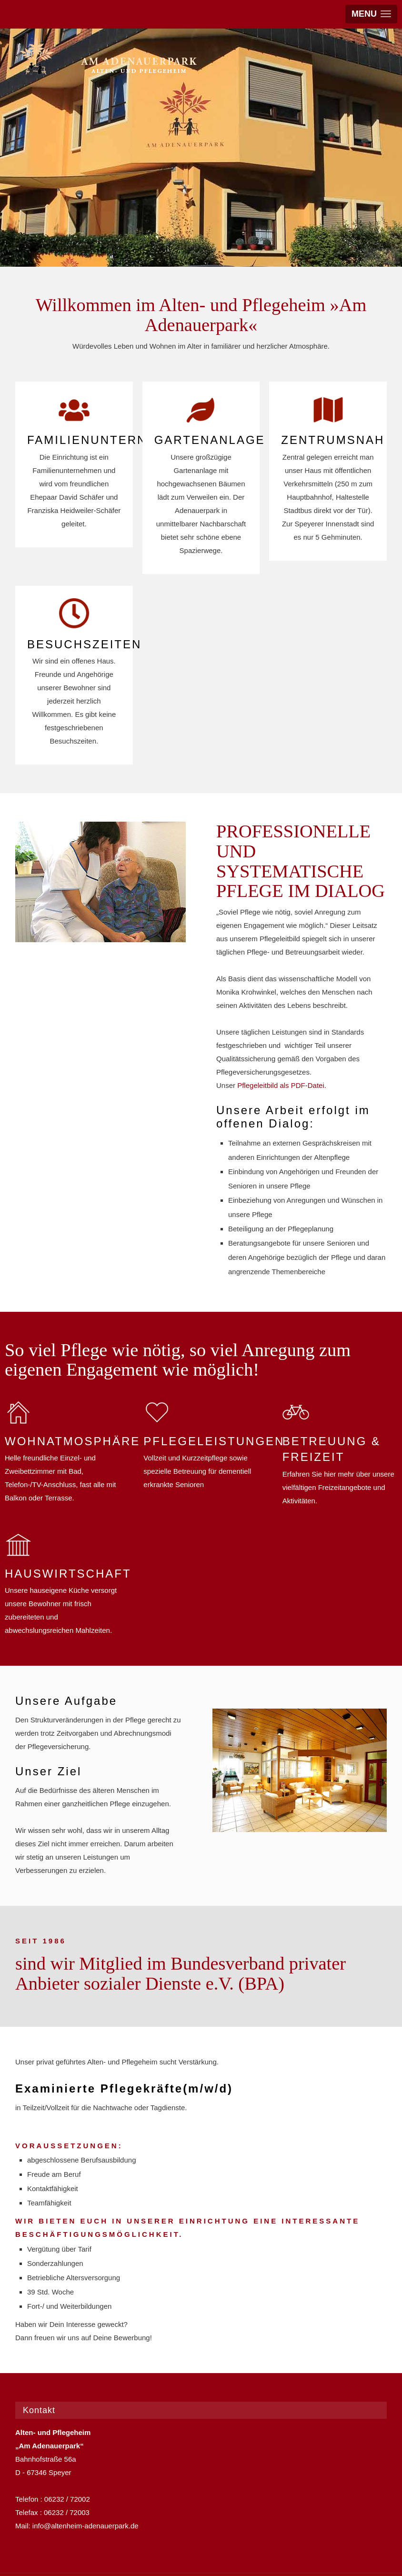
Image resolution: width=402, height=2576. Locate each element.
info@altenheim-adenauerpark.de (85, 2526)
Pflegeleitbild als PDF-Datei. (281, 1085)
